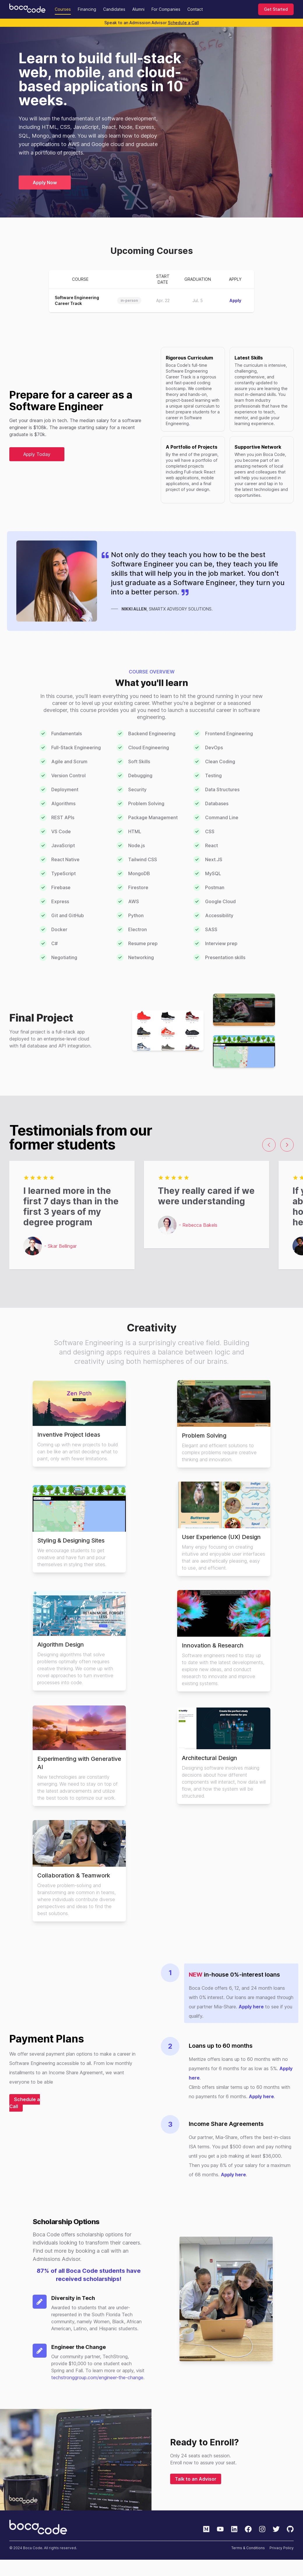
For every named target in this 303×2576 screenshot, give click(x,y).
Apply (235, 300)
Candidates (114, 9)
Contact (195, 9)
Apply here (251, 2007)
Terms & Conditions (248, 2548)
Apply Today (36, 454)
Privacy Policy (281, 2548)
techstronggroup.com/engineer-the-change (97, 2377)
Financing (87, 9)
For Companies (166, 9)
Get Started (276, 9)
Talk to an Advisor (195, 2479)
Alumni (138, 9)
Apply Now (45, 182)
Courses (63, 9)
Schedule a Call (183, 22)
